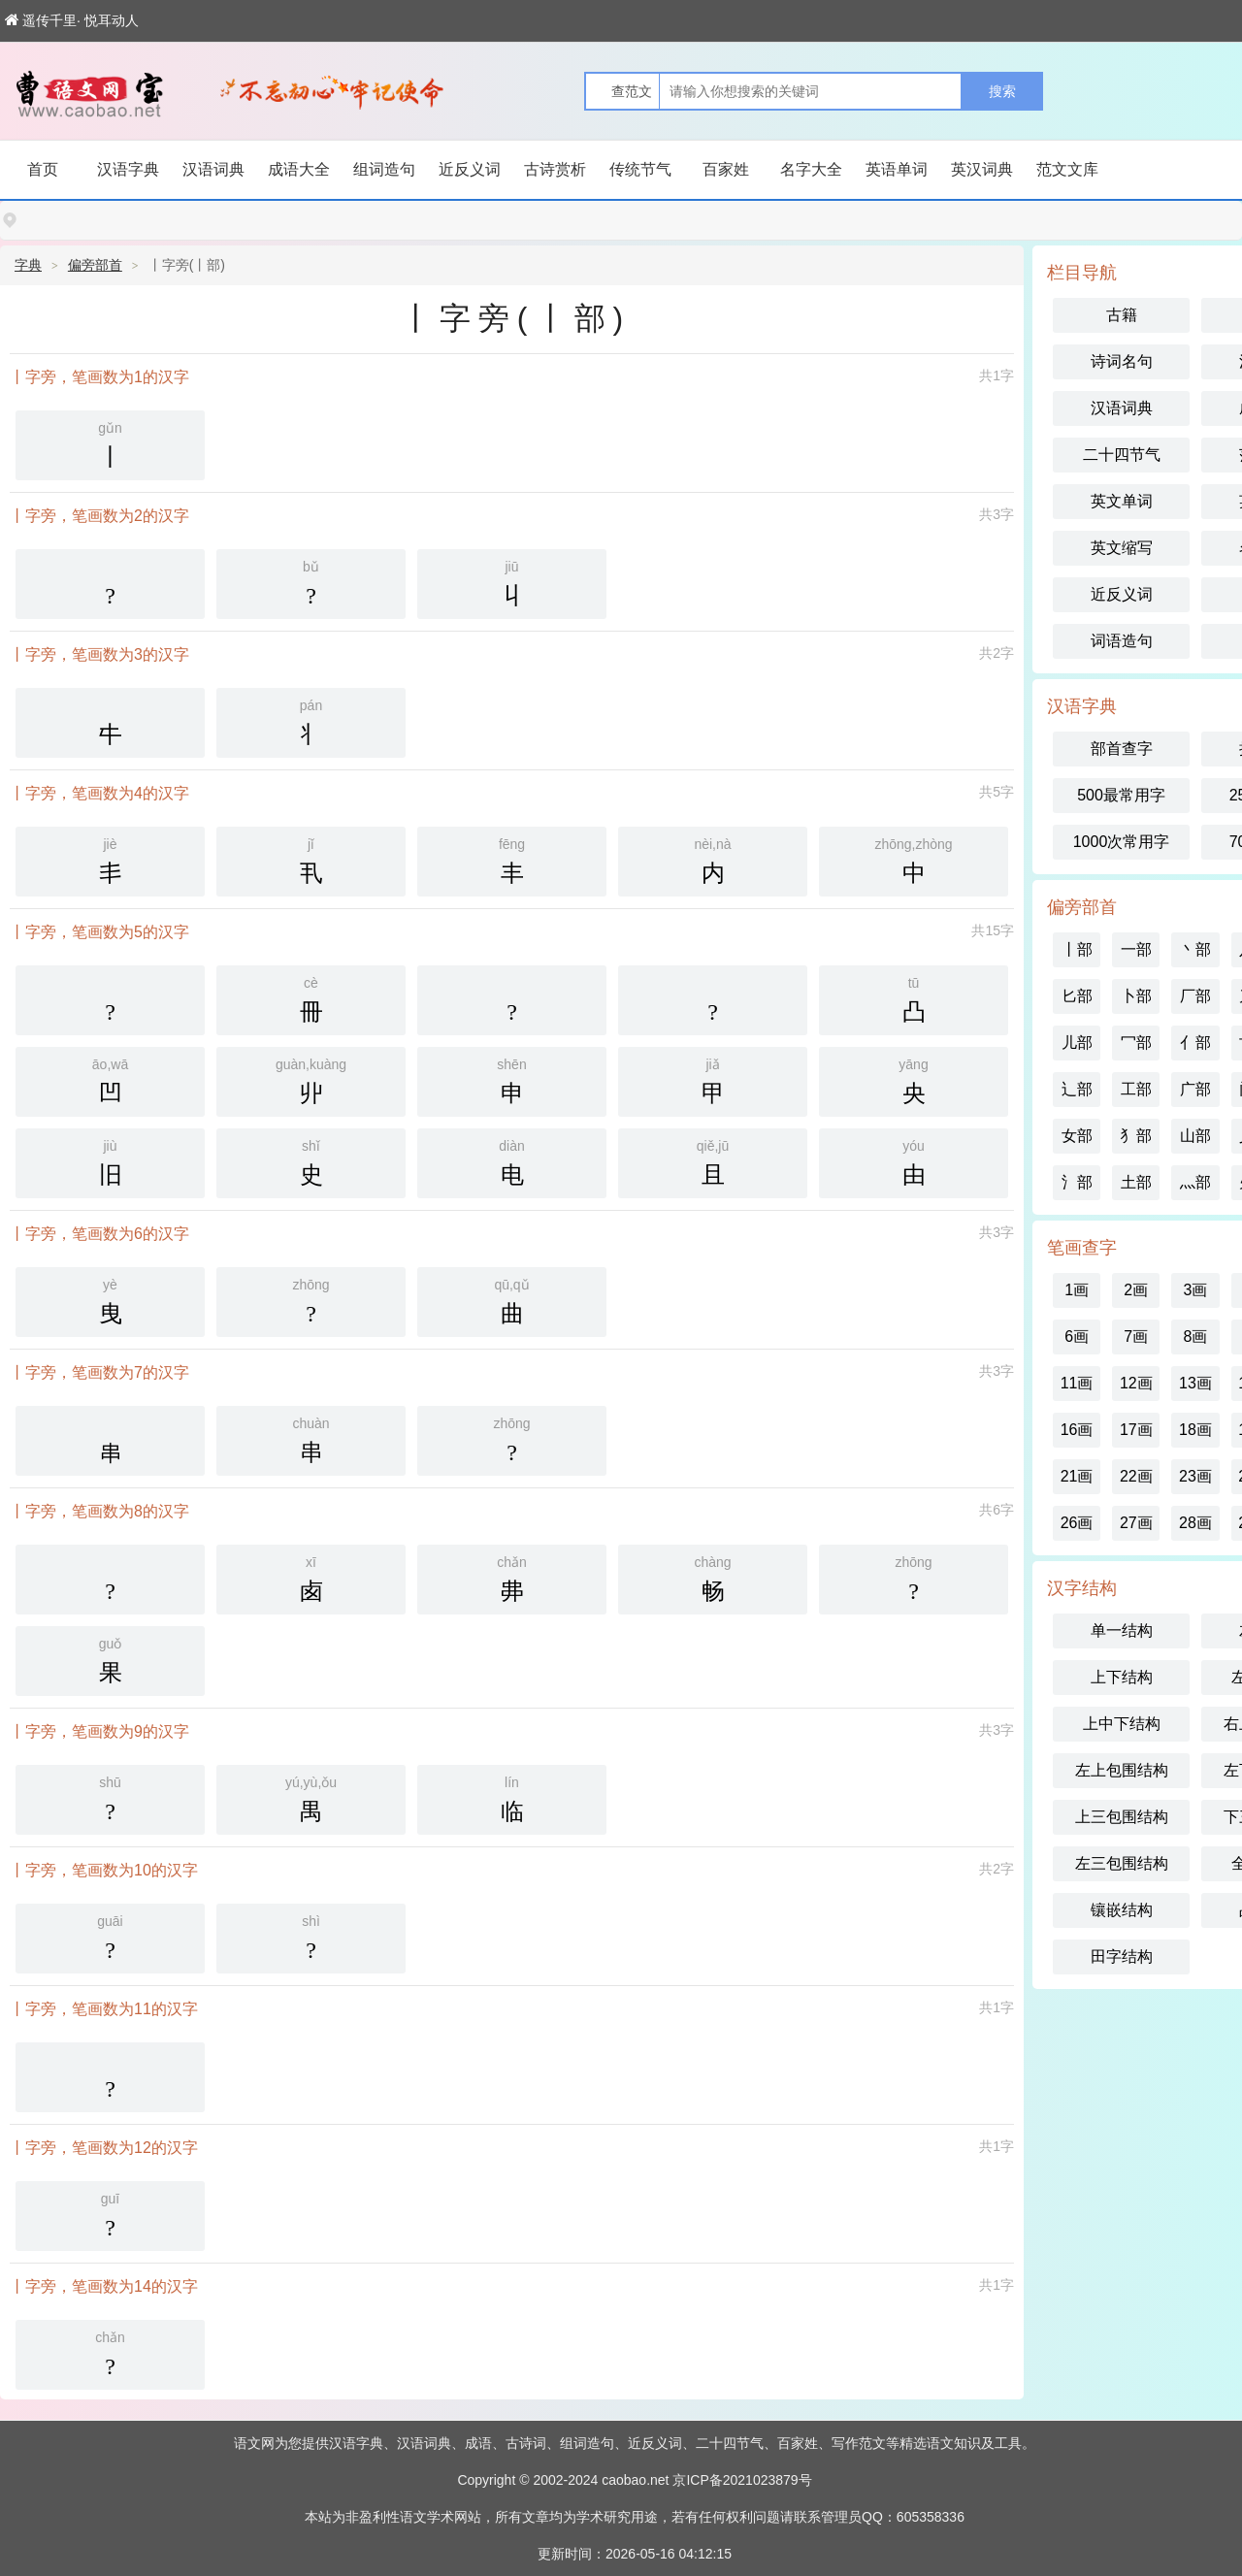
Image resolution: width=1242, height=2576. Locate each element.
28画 (1195, 1523)
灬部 (1195, 1182)
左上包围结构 (1121, 1770)
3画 (1196, 1290)
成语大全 (299, 169)
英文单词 (1122, 501)
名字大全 (811, 169)
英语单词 (897, 169)
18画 (1195, 1429)
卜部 (1136, 996)
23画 (1195, 1476)
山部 (1195, 1135)
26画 (1077, 1523)
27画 (1136, 1523)
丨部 (1077, 949)
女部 (1077, 1135)
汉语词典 (213, 169)
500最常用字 (1121, 795)
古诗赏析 (555, 169)
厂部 (1195, 996)
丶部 (1195, 949)
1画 (1076, 1290)
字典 (28, 265)
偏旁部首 (95, 265)
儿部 (1077, 1042)
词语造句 (1122, 641)
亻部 (1195, 1042)
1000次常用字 (1121, 841)
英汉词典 (982, 169)
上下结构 (1122, 1677)
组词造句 (384, 169)
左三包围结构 (1121, 1863)
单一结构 (1122, 1630)
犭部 (1136, 1135)
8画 (1196, 1336)
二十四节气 (1121, 454)
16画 (1077, 1429)
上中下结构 (1121, 1723)
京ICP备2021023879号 (741, 2480)
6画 (1076, 1336)
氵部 (1077, 1182)
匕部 (1077, 996)
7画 (1136, 1336)
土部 (1136, 1182)
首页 (42, 169)
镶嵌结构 (1122, 1910)
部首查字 (1122, 748)
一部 (1136, 949)
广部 (1195, 1089)
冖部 (1136, 1042)
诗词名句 (1122, 361)
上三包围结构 (1121, 1817)
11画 (1077, 1383)
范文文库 (1067, 169)
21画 (1077, 1476)
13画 (1195, 1383)
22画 (1136, 1476)
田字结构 (1122, 1956)
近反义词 (470, 169)
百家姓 (726, 169)
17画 (1136, 1429)
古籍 (1121, 315)
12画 (1136, 1383)
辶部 (1077, 1089)
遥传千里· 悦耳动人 (72, 20)
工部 (1136, 1089)
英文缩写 (1122, 547)
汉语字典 (128, 169)
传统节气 (640, 169)
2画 (1136, 1290)
